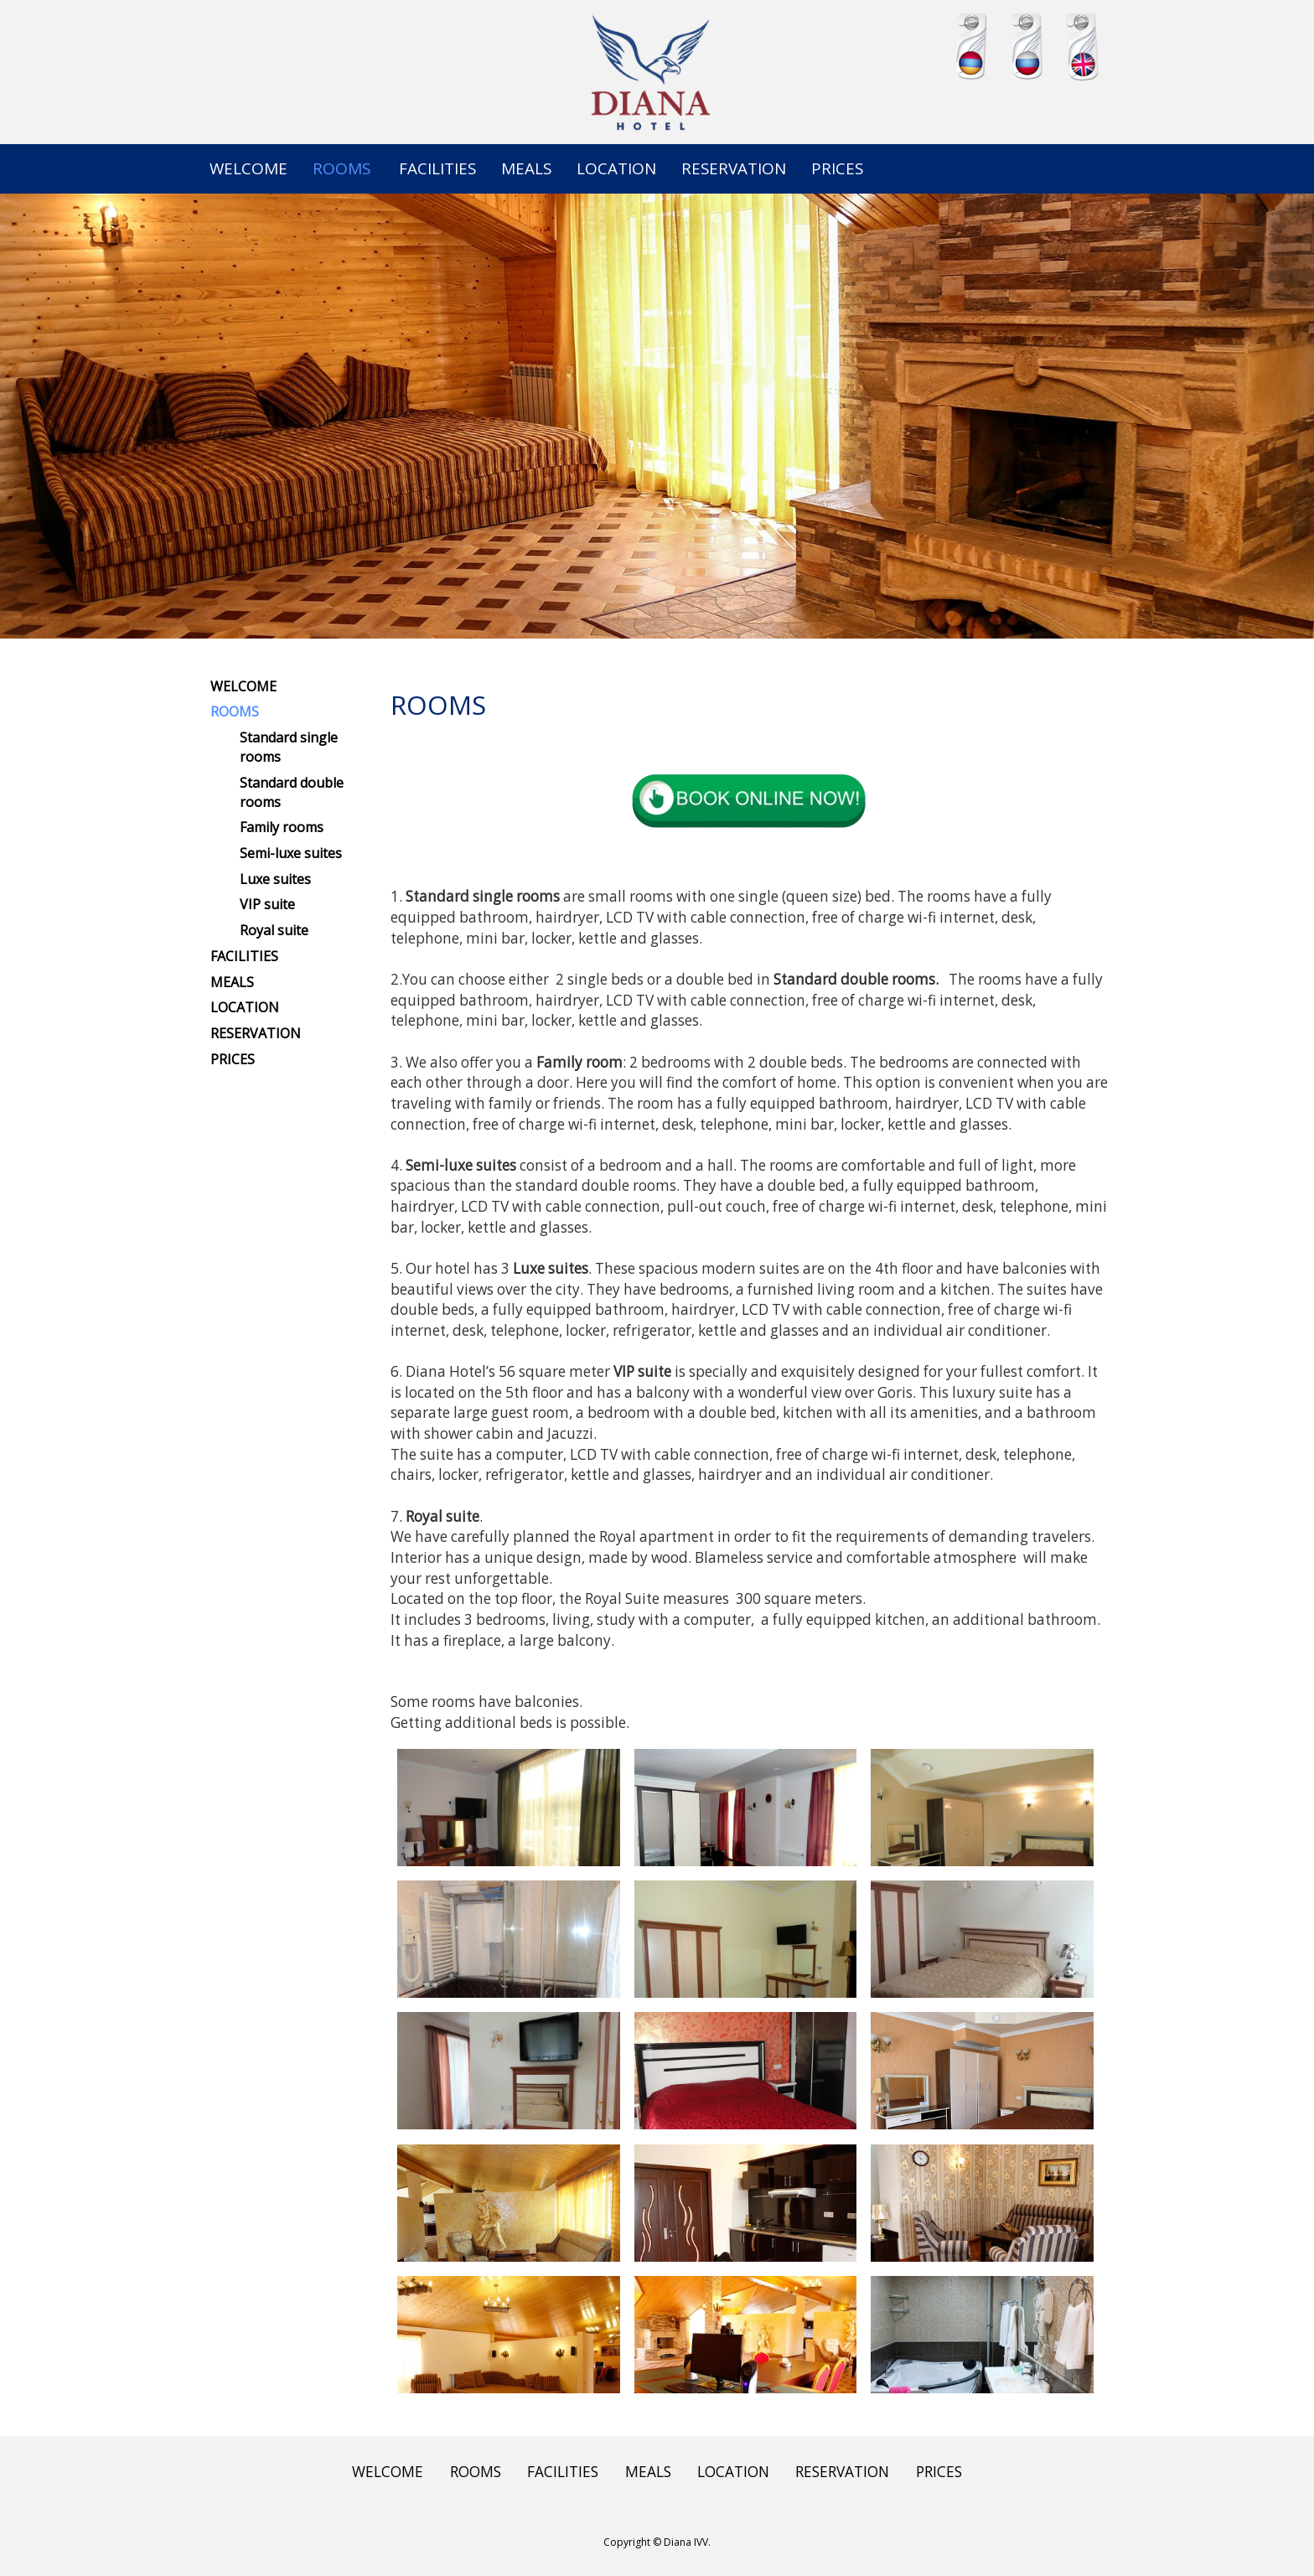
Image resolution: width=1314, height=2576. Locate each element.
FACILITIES (437, 168)
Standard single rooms (289, 747)
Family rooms (281, 827)
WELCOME (248, 168)
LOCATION (616, 168)
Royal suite (274, 930)
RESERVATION (733, 168)
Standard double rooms (292, 792)
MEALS (526, 168)
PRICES (837, 168)
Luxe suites (275, 879)
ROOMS (341, 168)
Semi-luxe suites (291, 853)
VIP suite (267, 904)
